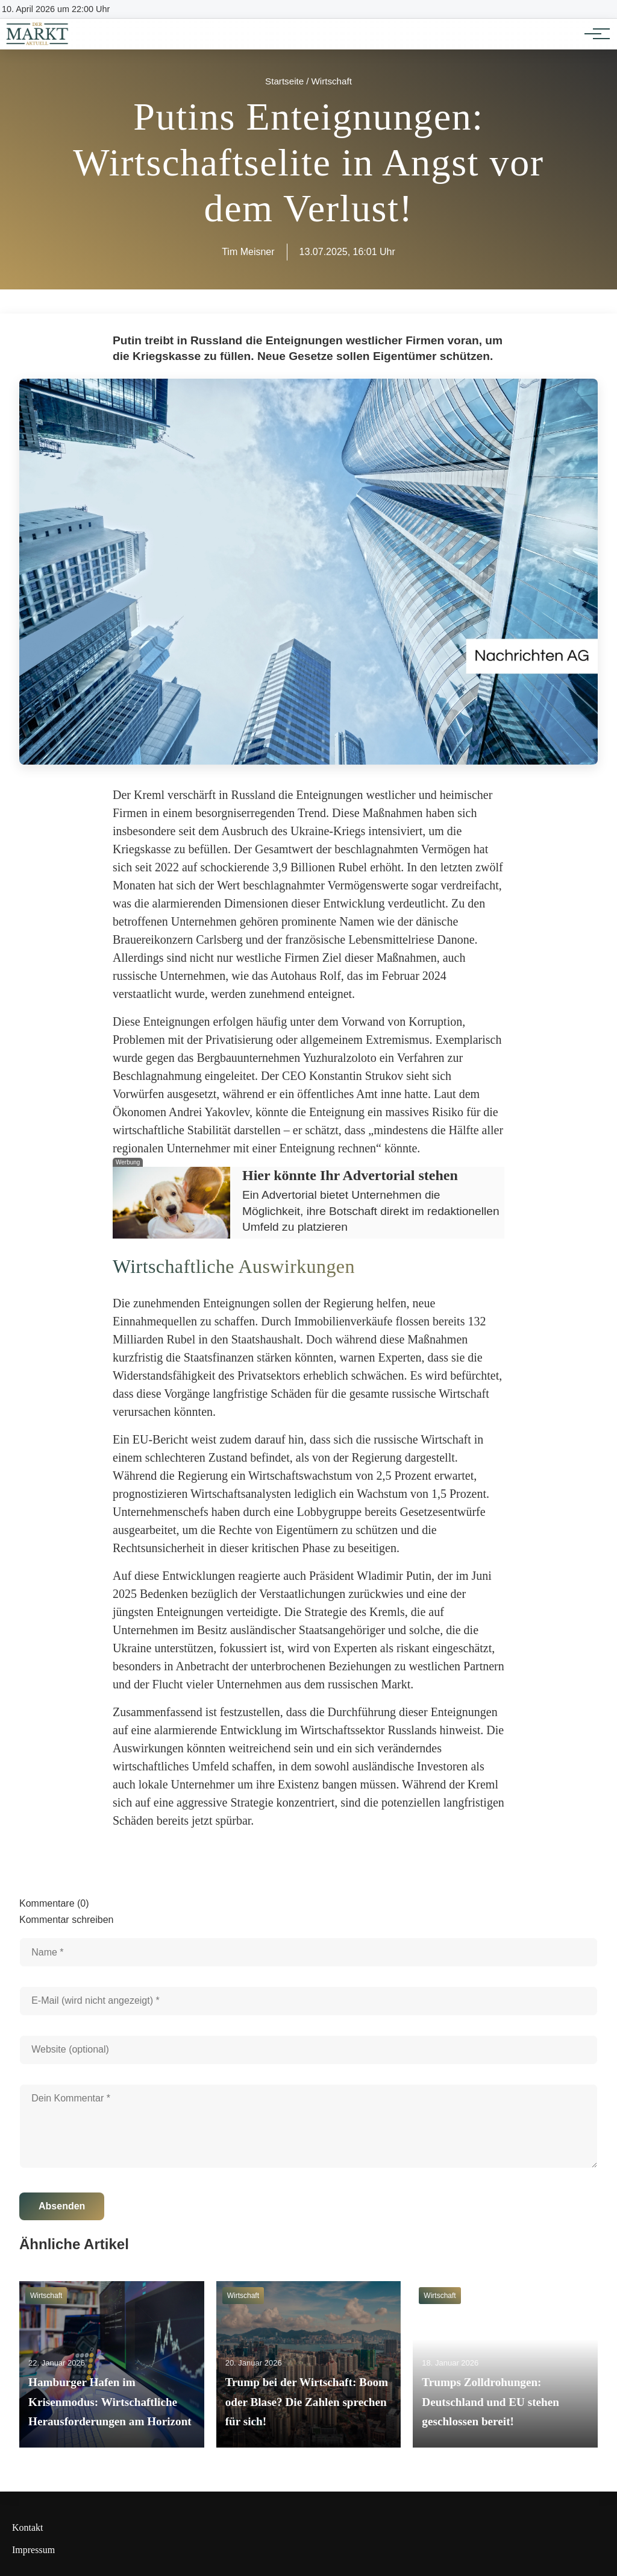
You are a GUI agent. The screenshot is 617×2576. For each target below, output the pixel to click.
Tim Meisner (248, 252)
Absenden (62, 2206)
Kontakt (27, 2527)
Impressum (33, 2550)
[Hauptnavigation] (593, 33)
